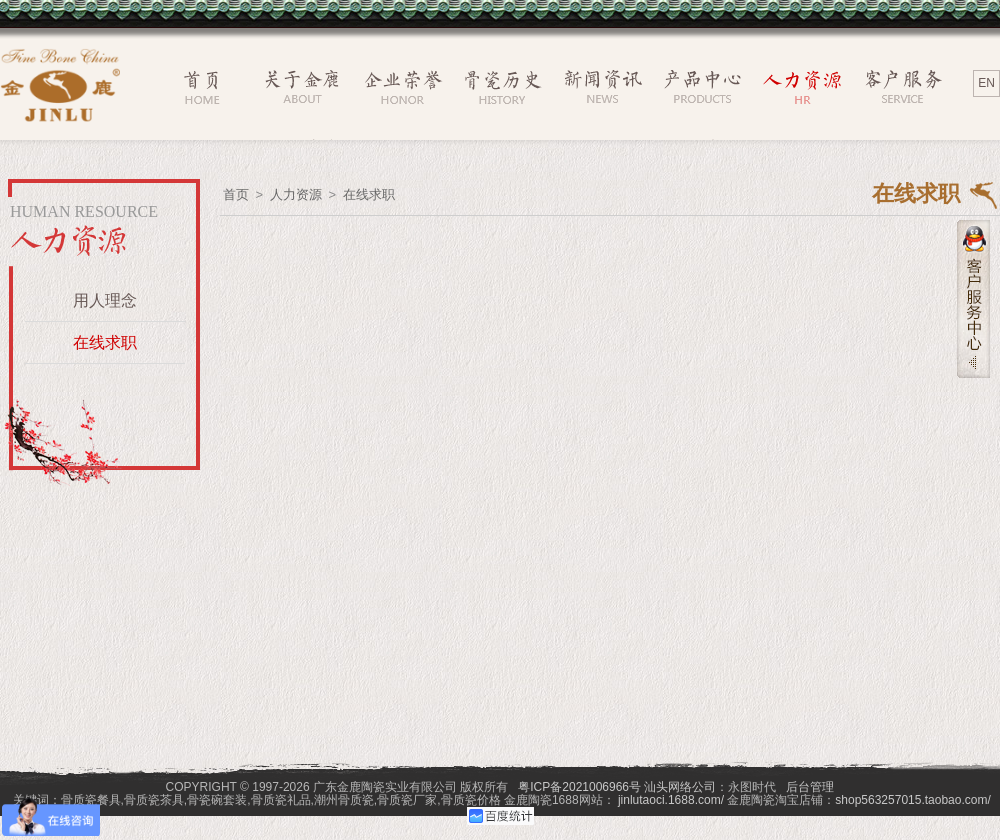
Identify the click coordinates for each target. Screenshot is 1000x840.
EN (986, 83)
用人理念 (105, 300)
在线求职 (105, 342)
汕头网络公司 (680, 787)
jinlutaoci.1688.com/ (671, 800)
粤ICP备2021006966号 (579, 787)
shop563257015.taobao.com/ (912, 800)
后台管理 (810, 787)
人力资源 (296, 194)
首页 (236, 194)
